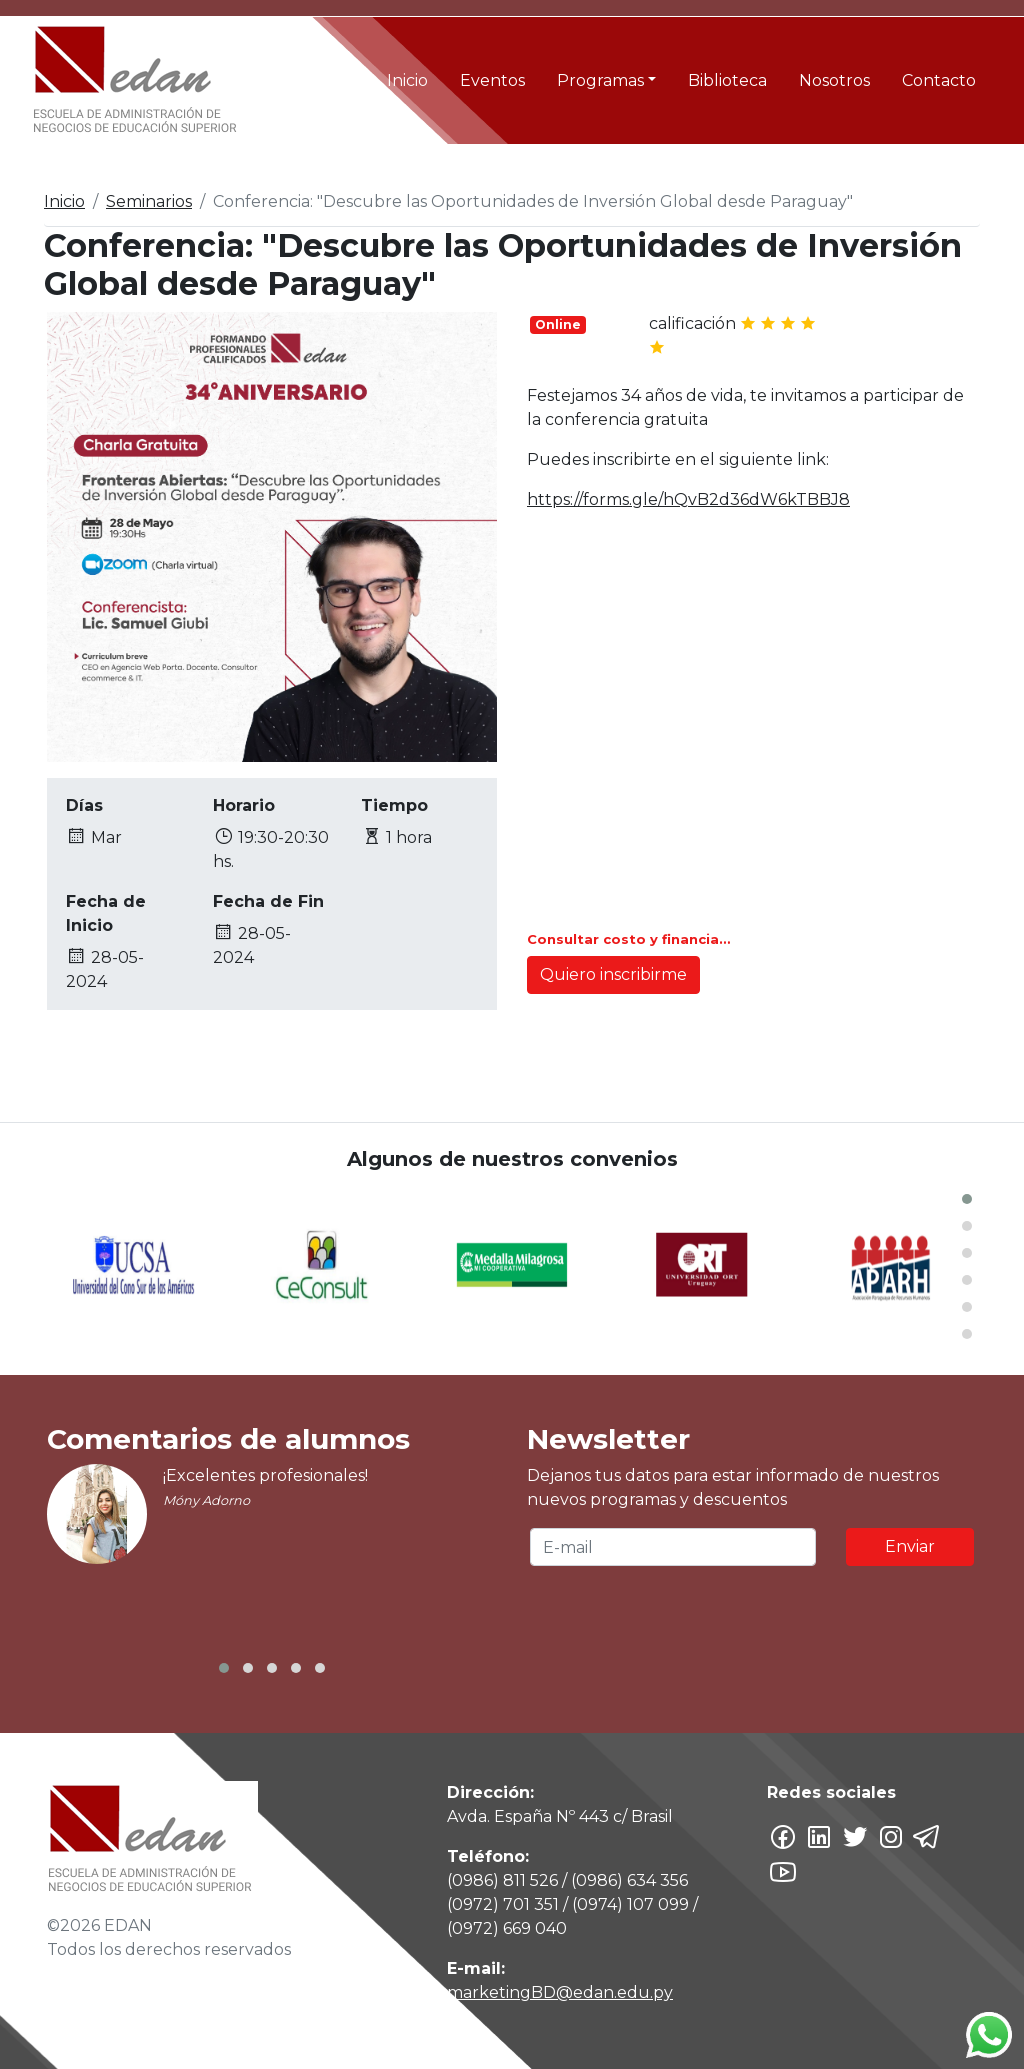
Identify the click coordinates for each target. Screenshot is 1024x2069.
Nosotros (834, 80)
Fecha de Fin (268, 901)
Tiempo (394, 805)
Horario (244, 805)
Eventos (492, 80)
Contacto (939, 80)
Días (84, 805)
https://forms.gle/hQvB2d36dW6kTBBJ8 (688, 499)
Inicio (407, 80)
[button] (967, 1199)
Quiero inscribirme (613, 974)
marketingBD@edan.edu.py (560, 1992)
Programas (600, 80)
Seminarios (149, 201)
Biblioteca (727, 80)
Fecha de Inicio (106, 913)
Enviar (910, 1546)
